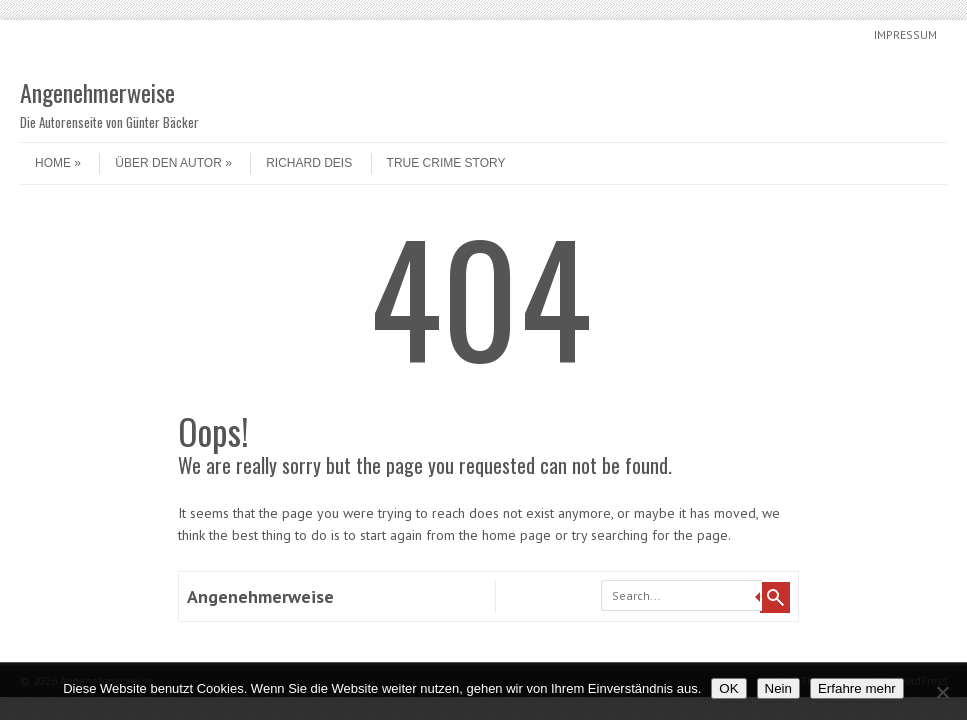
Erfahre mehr (857, 688)
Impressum (905, 34)
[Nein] (942, 692)
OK (728, 688)
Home (58, 163)
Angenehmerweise (97, 92)
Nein (778, 688)
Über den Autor (173, 163)
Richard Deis (309, 163)
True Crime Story (446, 163)
